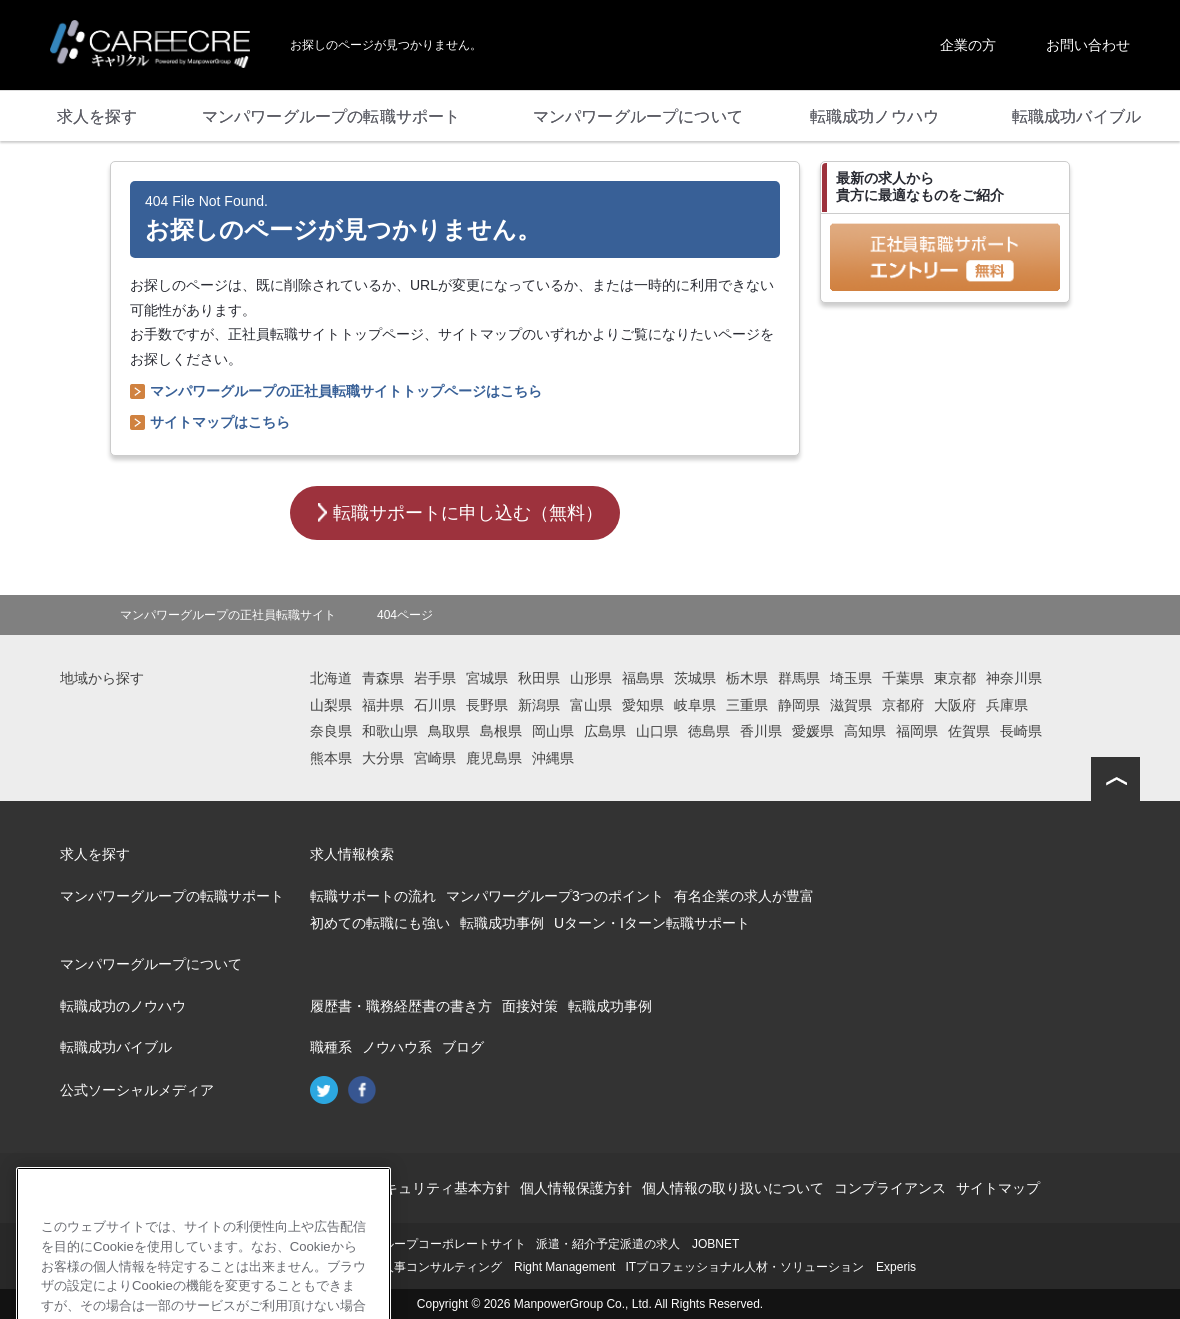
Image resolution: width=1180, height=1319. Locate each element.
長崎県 (1021, 731)
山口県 (657, 731)
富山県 (591, 705)
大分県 (383, 758)
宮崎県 (435, 758)
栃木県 (747, 678)
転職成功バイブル (116, 1047)
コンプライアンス (890, 1188)
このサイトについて (269, 1188)
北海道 (331, 678)
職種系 (331, 1047)
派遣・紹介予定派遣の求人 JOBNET (637, 1244)
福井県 (383, 705)
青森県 (383, 678)
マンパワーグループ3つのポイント (555, 896)
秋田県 (539, 678)
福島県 (643, 678)
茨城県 (695, 678)
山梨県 (331, 705)
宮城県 (487, 678)
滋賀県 (851, 705)
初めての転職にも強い (380, 923)
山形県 (591, 678)
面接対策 (530, 1006)
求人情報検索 (352, 854)
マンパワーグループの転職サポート (172, 896)
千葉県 (903, 678)
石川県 (435, 705)
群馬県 (799, 678)
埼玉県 (851, 678)
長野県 (487, 705)
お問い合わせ (1088, 45)
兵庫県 (1007, 705)
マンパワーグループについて (151, 964)
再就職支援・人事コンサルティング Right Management (462, 1267)
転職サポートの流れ (373, 896)
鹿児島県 (494, 758)
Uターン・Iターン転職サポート (652, 923)
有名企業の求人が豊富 (744, 896)
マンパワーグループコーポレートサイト (418, 1244)
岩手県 (435, 678)
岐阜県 (695, 705)
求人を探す (95, 854)
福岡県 (917, 731)
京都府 (903, 705)
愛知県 (643, 705)
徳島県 (709, 731)
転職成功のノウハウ (123, 1006)
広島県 (605, 731)
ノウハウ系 (397, 1047)
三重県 (747, 705)
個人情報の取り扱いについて (733, 1188)
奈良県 (331, 731)
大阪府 (955, 705)
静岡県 (799, 705)
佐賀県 (969, 731)
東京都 (955, 678)
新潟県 (539, 705)
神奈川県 (1014, 678)
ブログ (463, 1047)
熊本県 (331, 758)
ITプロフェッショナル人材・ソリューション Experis (770, 1267)
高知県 (865, 731)
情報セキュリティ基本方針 (426, 1188)
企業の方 (968, 45)
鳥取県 (449, 731)
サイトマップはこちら (220, 422)
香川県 (761, 731)
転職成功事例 (502, 923)
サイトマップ (998, 1188)
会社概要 (168, 1188)
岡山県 (553, 731)
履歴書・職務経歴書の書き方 (401, 1006)
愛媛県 (813, 731)
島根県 (501, 731)
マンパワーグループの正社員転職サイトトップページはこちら (346, 391)
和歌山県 (390, 731)
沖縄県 (553, 758)
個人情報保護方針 (576, 1188)
